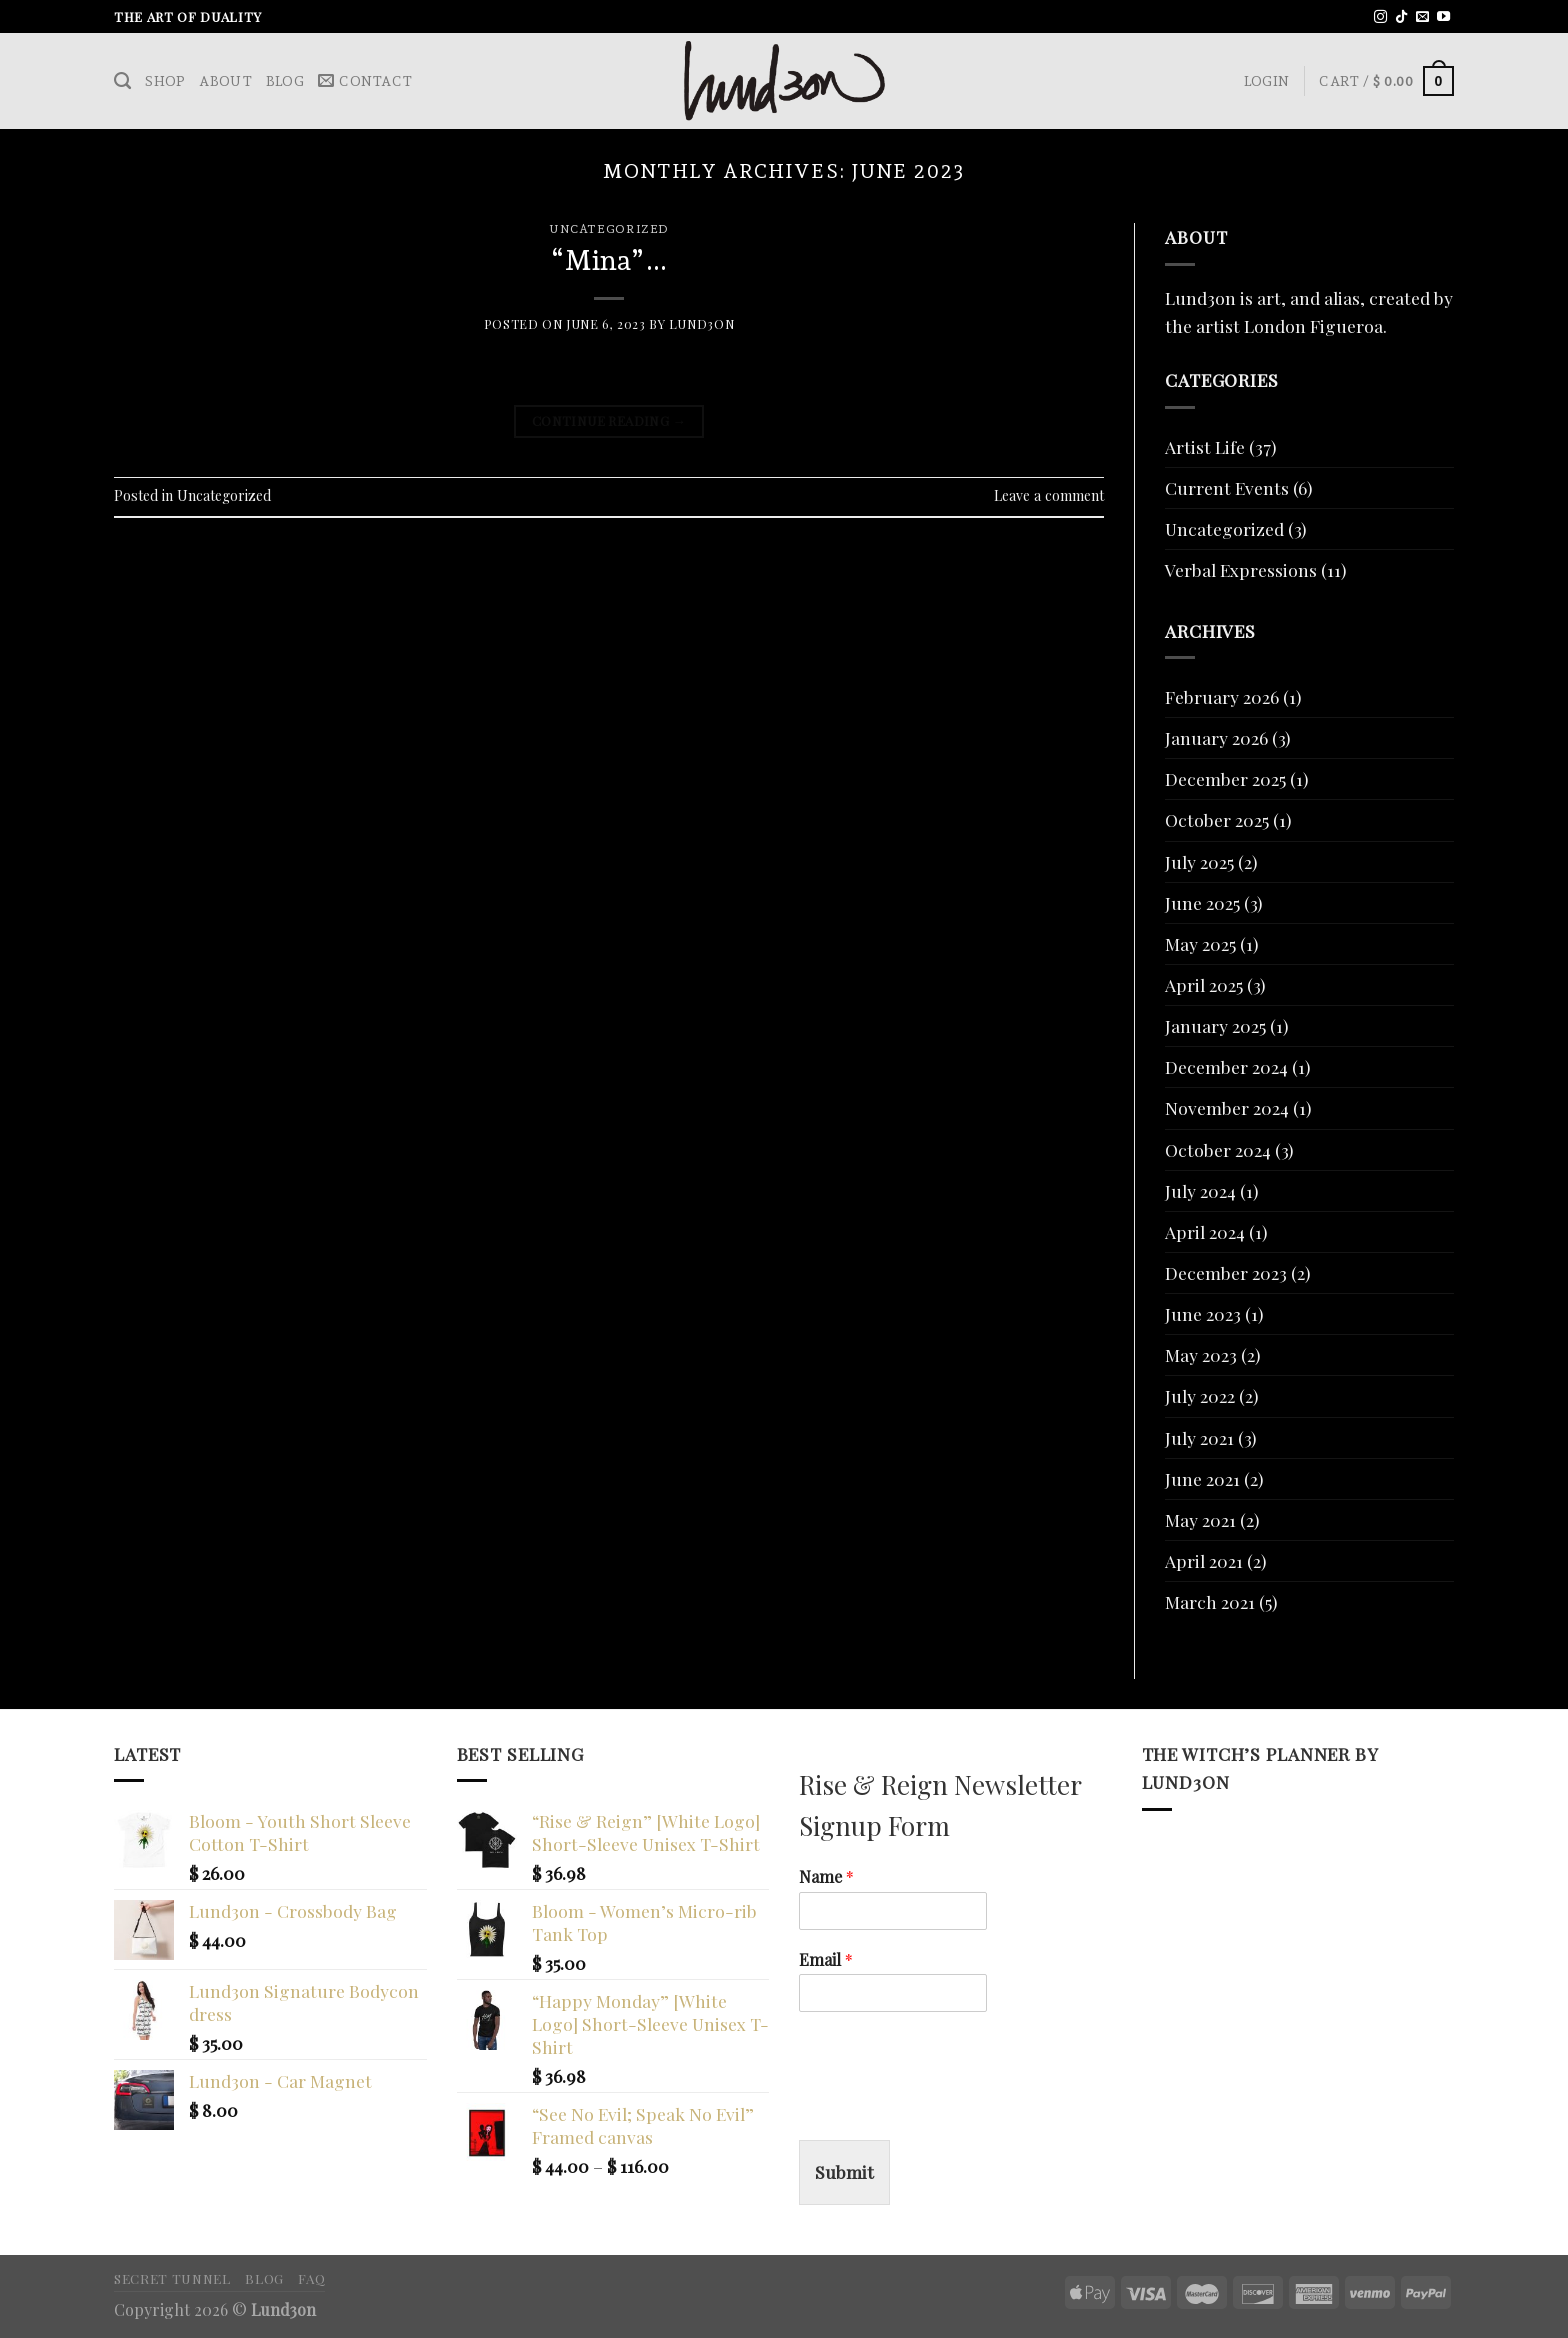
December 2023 (1226, 1272)
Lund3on (701, 324)
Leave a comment (1049, 495)
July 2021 (1199, 1437)
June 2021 (1202, 1478)
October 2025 (1217, 819)
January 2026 (1216, 737)
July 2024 (1200, 1190)
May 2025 (1200, 943)
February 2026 (1222, 696)
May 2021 (1200, 1519)
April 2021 (1204, 1560)
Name (826, 1877)
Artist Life (1205, 446)
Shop (165, 81)
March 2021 (1210, 1601)
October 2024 (1218, 1149)
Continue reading (609, 420)
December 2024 (1226, 1066)
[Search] (122, 81)
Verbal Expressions (1241, 569)
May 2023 (1201, 1354)
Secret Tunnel (172, 2278)
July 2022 (1200, 1395)
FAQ (311, 2278)
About (225, 81)
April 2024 (1205, 1231)
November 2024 (1227, 1107)
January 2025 (1215, 1025)
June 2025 (1202, 902)
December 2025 (1225, 778)
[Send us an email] (1422, 17)
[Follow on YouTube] (1443, 17)
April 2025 (1204, 984)
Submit (844, 2171)
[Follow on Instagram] (1380, 17)
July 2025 (1199, 861)
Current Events (1227, 487)
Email (826, 1960)
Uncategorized (609, 228)
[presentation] (951, 2107)
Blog (285, 81)
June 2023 (1203, 1313)
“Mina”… (609, 260)
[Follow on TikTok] (1401, 17)
